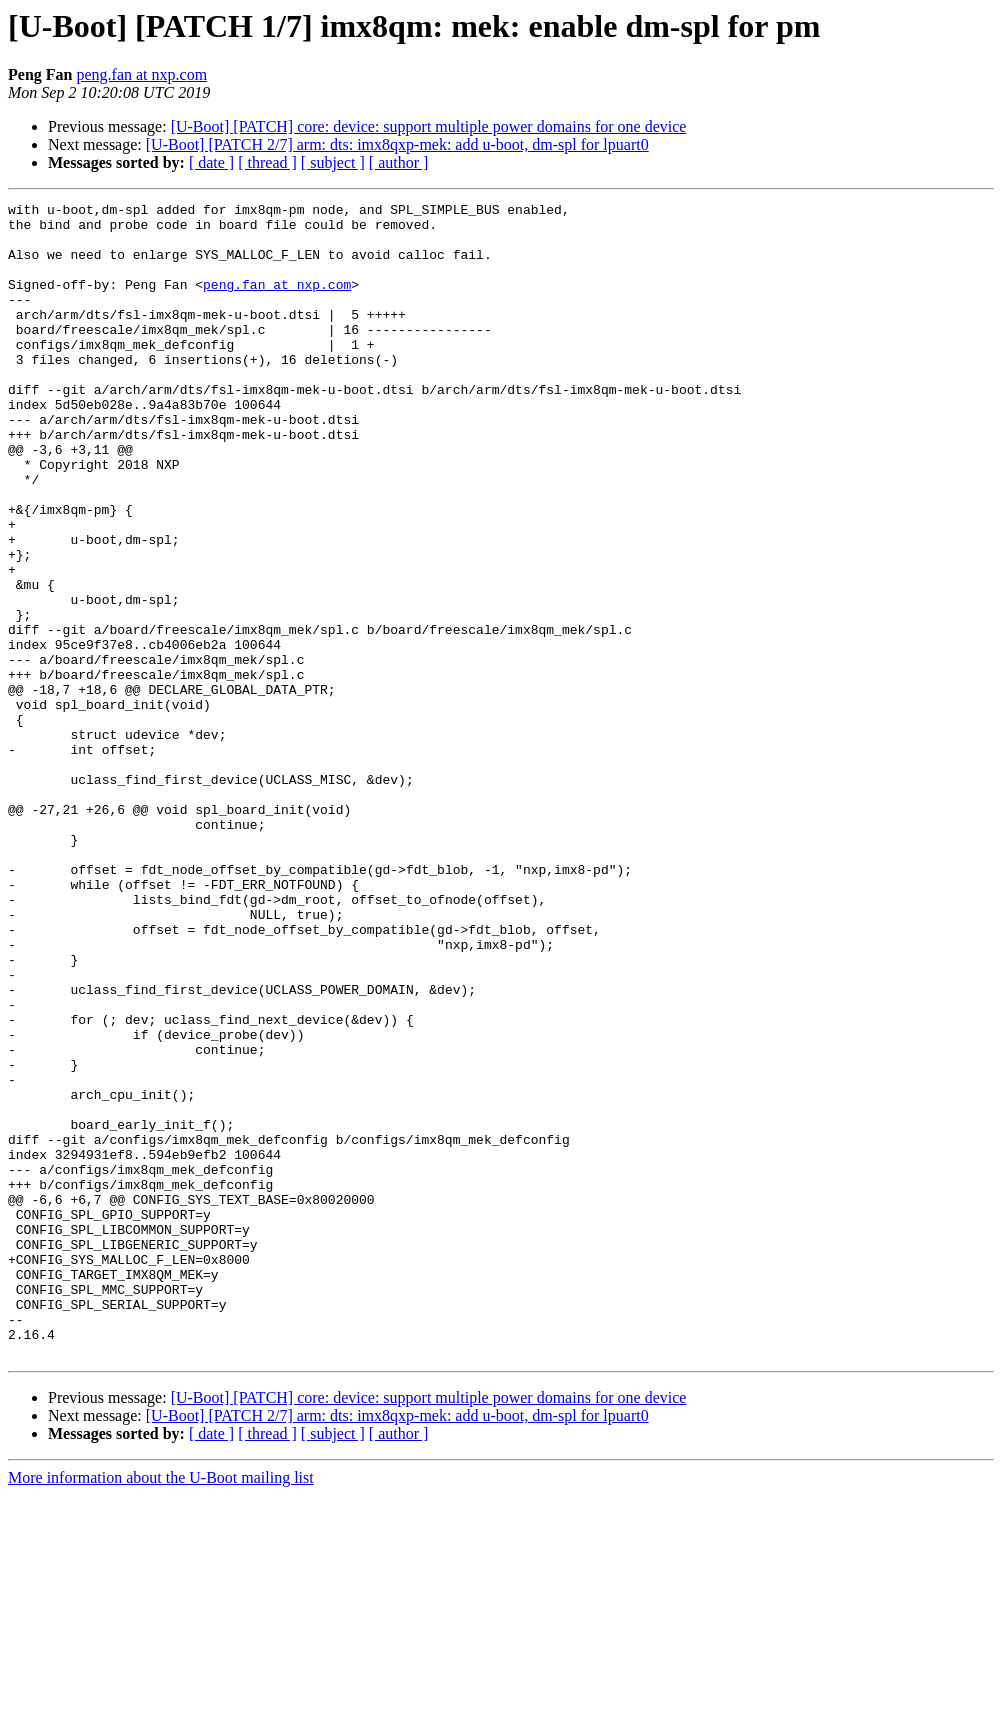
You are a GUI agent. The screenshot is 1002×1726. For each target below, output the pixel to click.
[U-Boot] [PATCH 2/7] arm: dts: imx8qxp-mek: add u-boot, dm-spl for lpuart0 (397, 144)
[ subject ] (333, 162)
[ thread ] (267, 162)
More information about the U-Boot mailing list (161, 1708)
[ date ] (211, 162)
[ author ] (399, 162)
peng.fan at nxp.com (141, 74)
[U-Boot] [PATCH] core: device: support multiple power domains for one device (429, 126)
